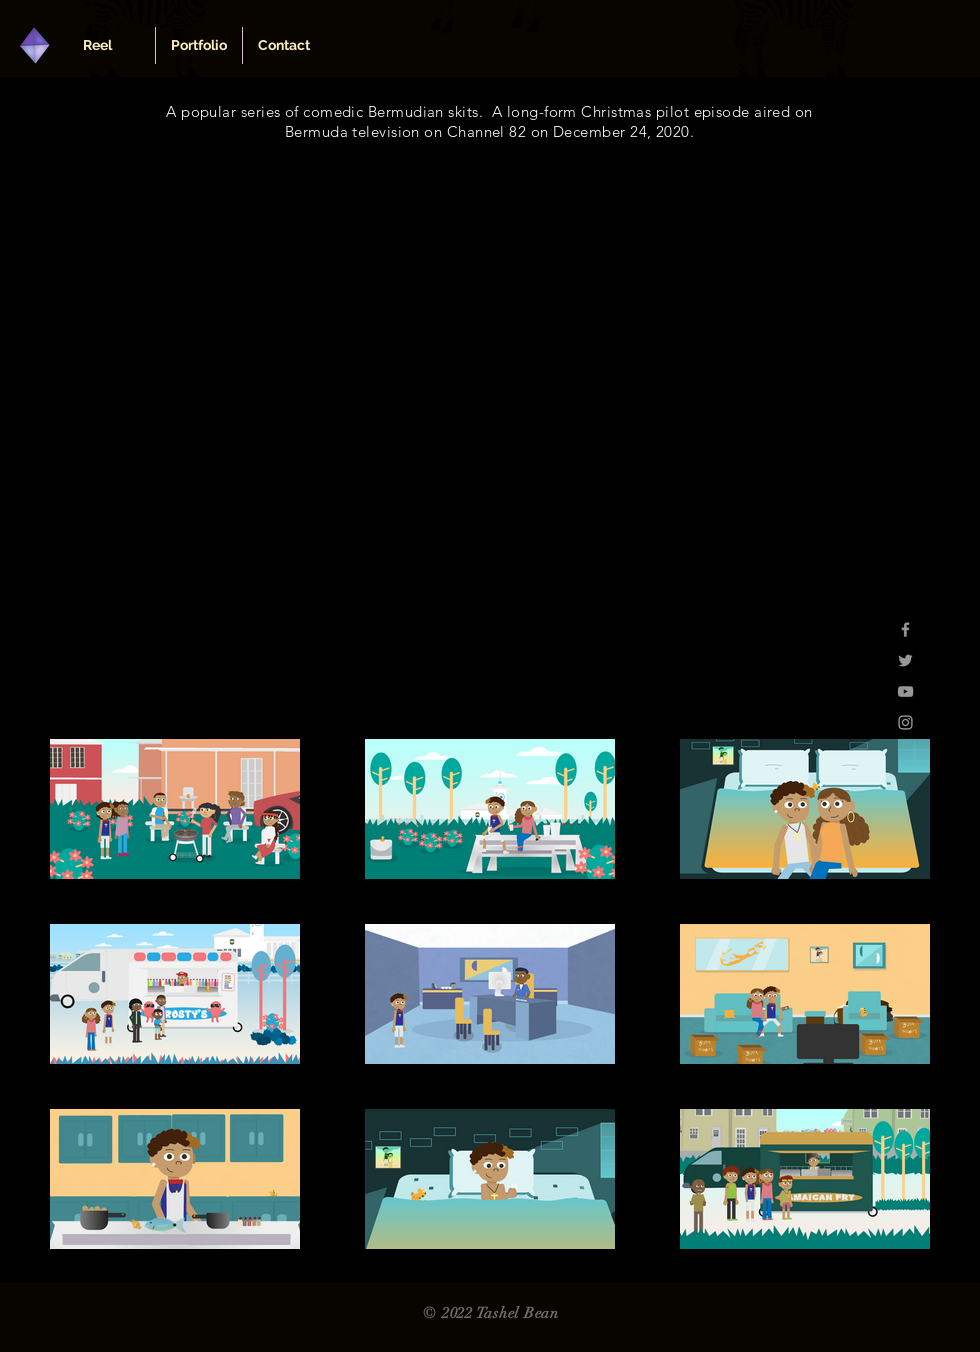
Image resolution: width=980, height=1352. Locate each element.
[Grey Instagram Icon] (905, 722)
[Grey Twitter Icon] (905, 660)
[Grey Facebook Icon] (905, 629)
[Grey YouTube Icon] (905, 691)
